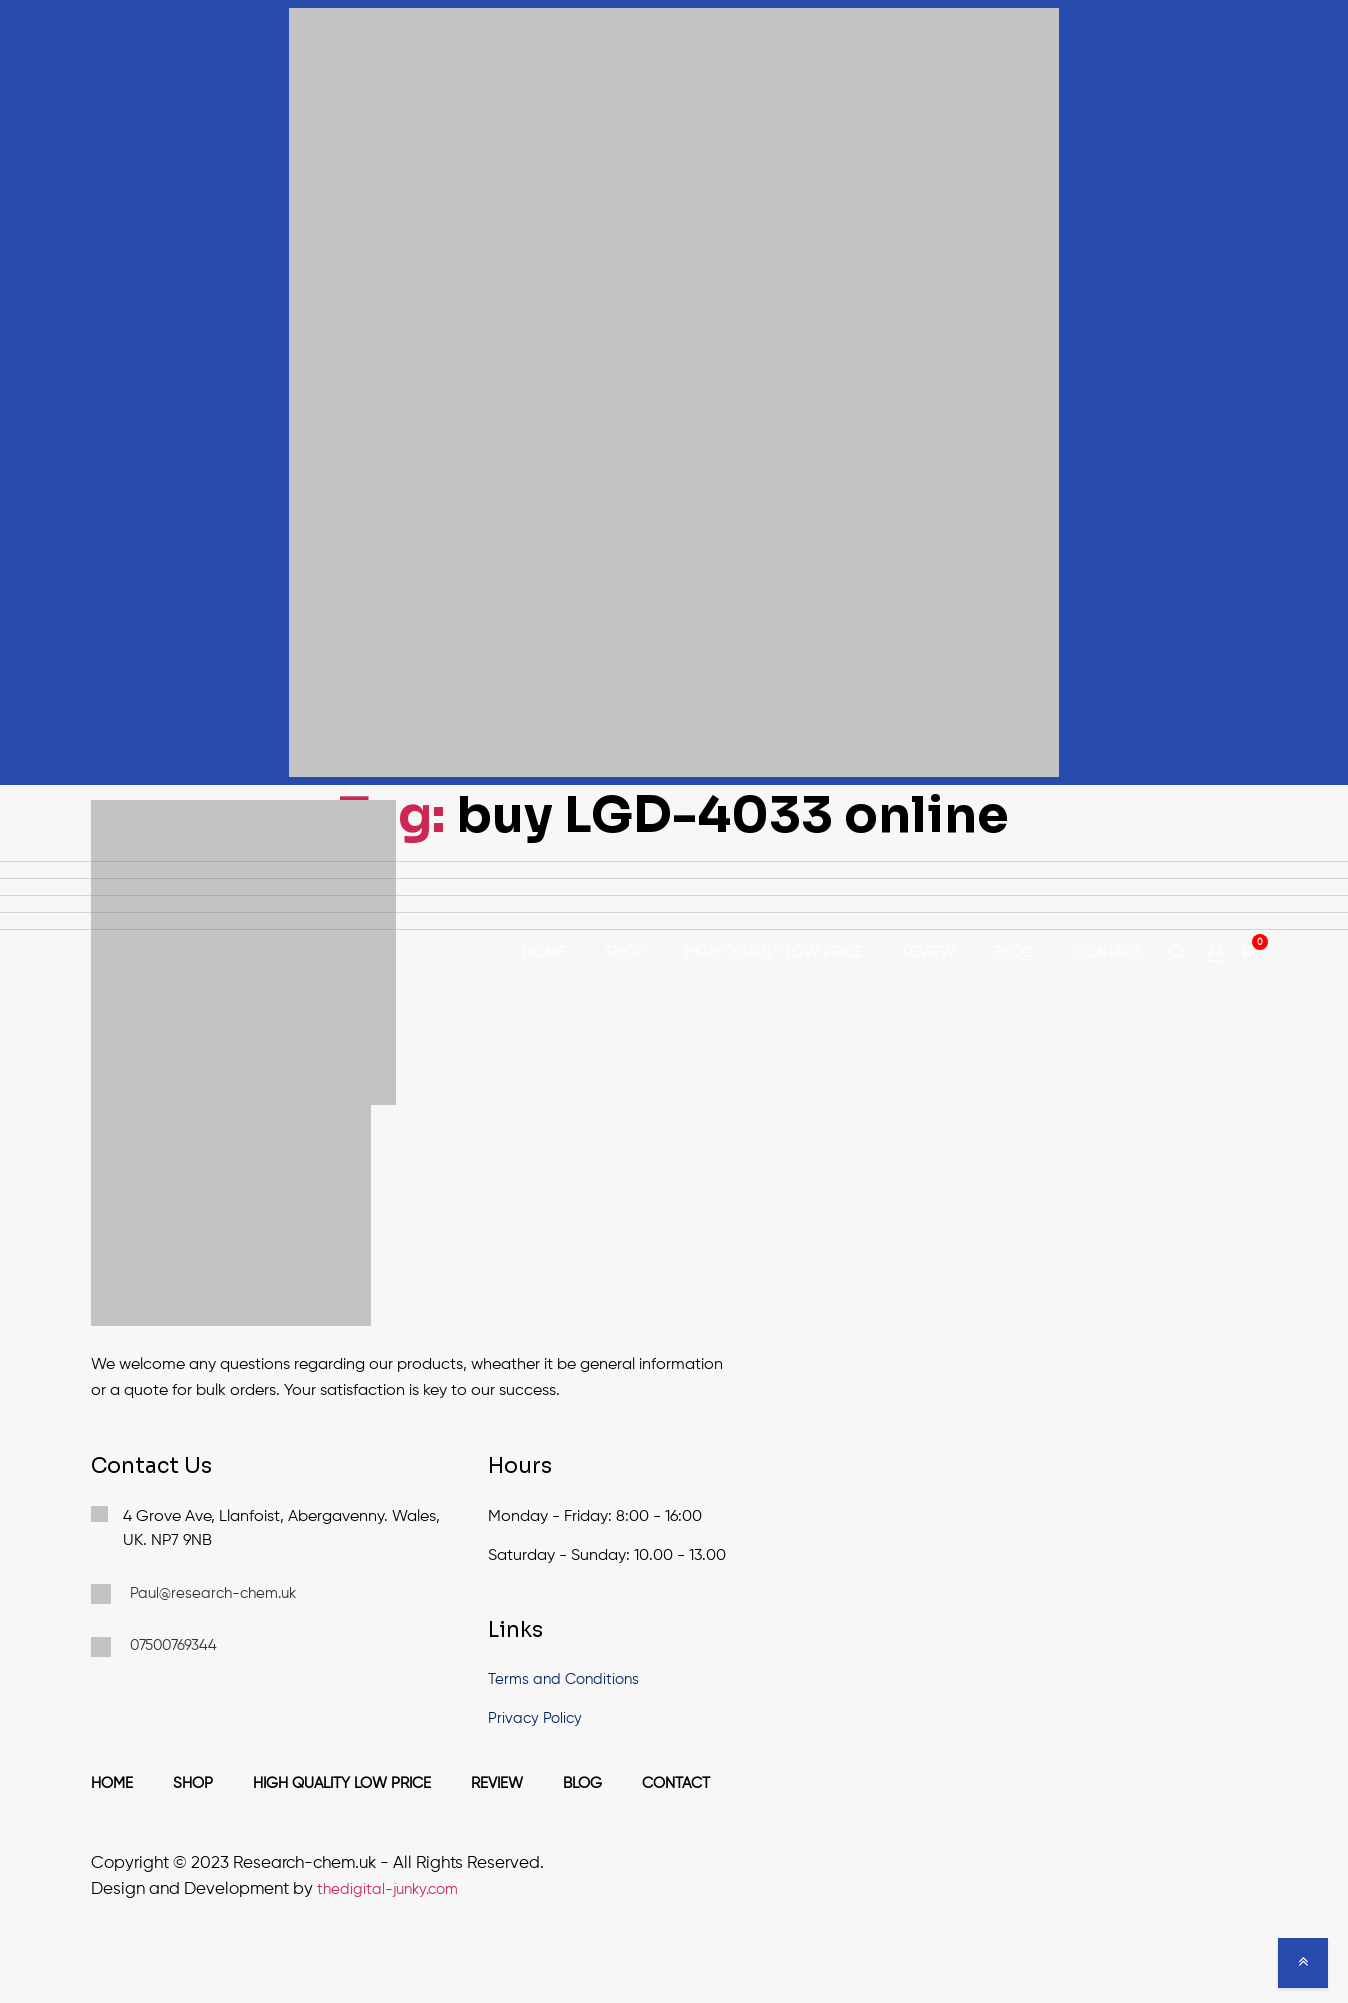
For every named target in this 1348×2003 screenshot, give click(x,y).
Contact (1108, 952)
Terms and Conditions (563, 1679)
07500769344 (154, 1647)
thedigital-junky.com (387, 1889)
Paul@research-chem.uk (193, 1594)
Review (929, 952)
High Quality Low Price (774, 952)
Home (544, 952)
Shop (625, 952)
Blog (1014, 952)
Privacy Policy (535, 1718)
